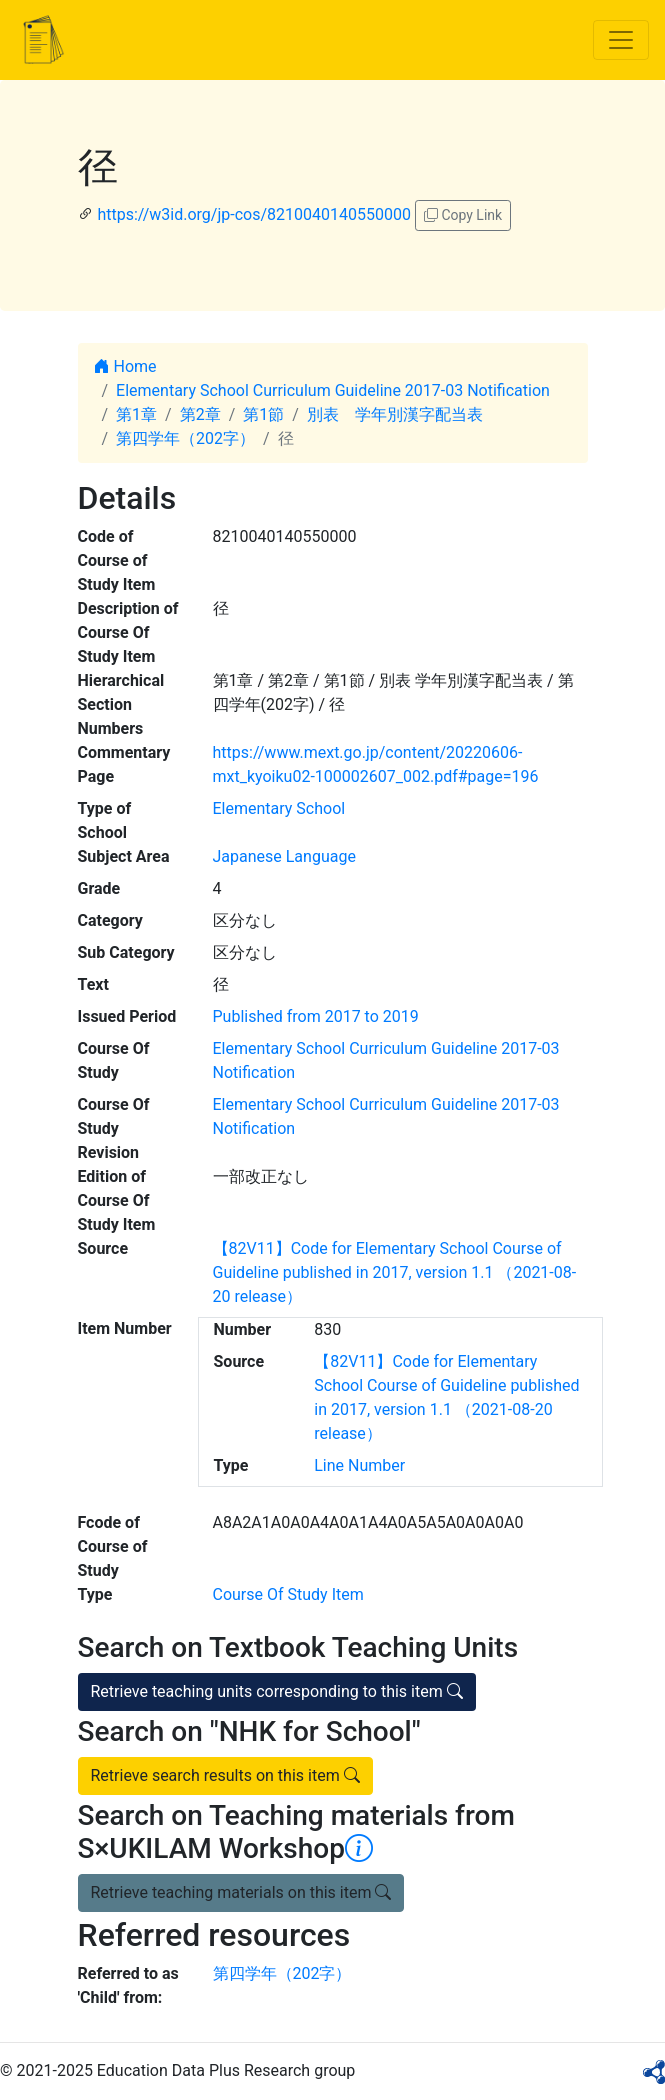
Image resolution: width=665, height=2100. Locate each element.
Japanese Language (284, 856)
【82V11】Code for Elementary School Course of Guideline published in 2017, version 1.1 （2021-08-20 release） (395, 1272)
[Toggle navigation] (621, 40)
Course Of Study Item (288, 1594)
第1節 (263, 414)
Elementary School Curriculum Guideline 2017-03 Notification (333, 390)
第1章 (136, 414)
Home (125, 366)
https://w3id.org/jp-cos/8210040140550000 (253, 214)
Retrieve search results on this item (225, 1775)
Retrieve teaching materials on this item (241, 1892)
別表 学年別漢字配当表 (395, 414)
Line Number (359, 1465)
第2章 (200, 414)
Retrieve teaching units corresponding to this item (277, 1691)
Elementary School (279, 808)
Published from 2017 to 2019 (316, 1016)
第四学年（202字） (185, 438)
